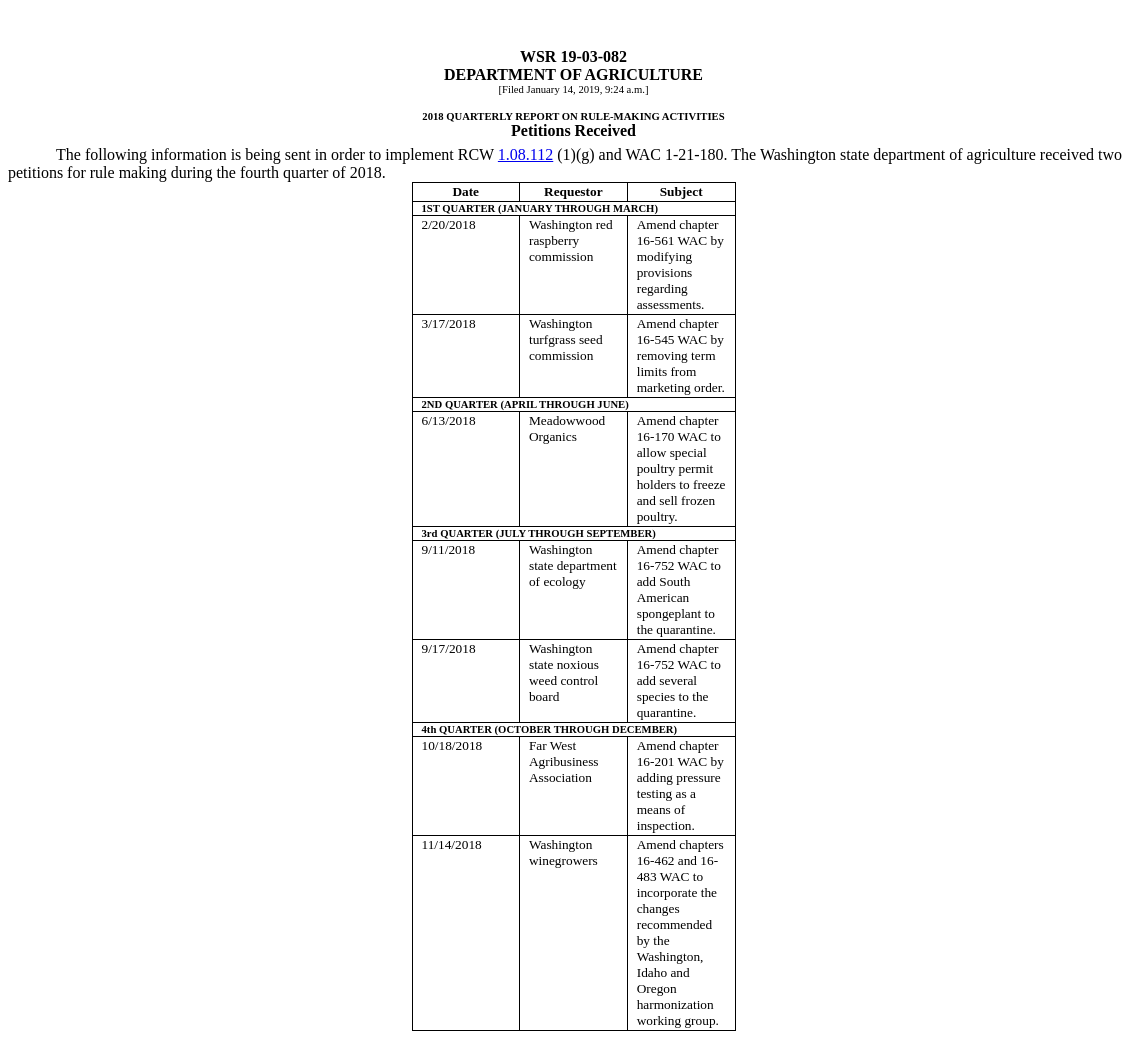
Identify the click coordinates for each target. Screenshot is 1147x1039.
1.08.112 (525, 154)
